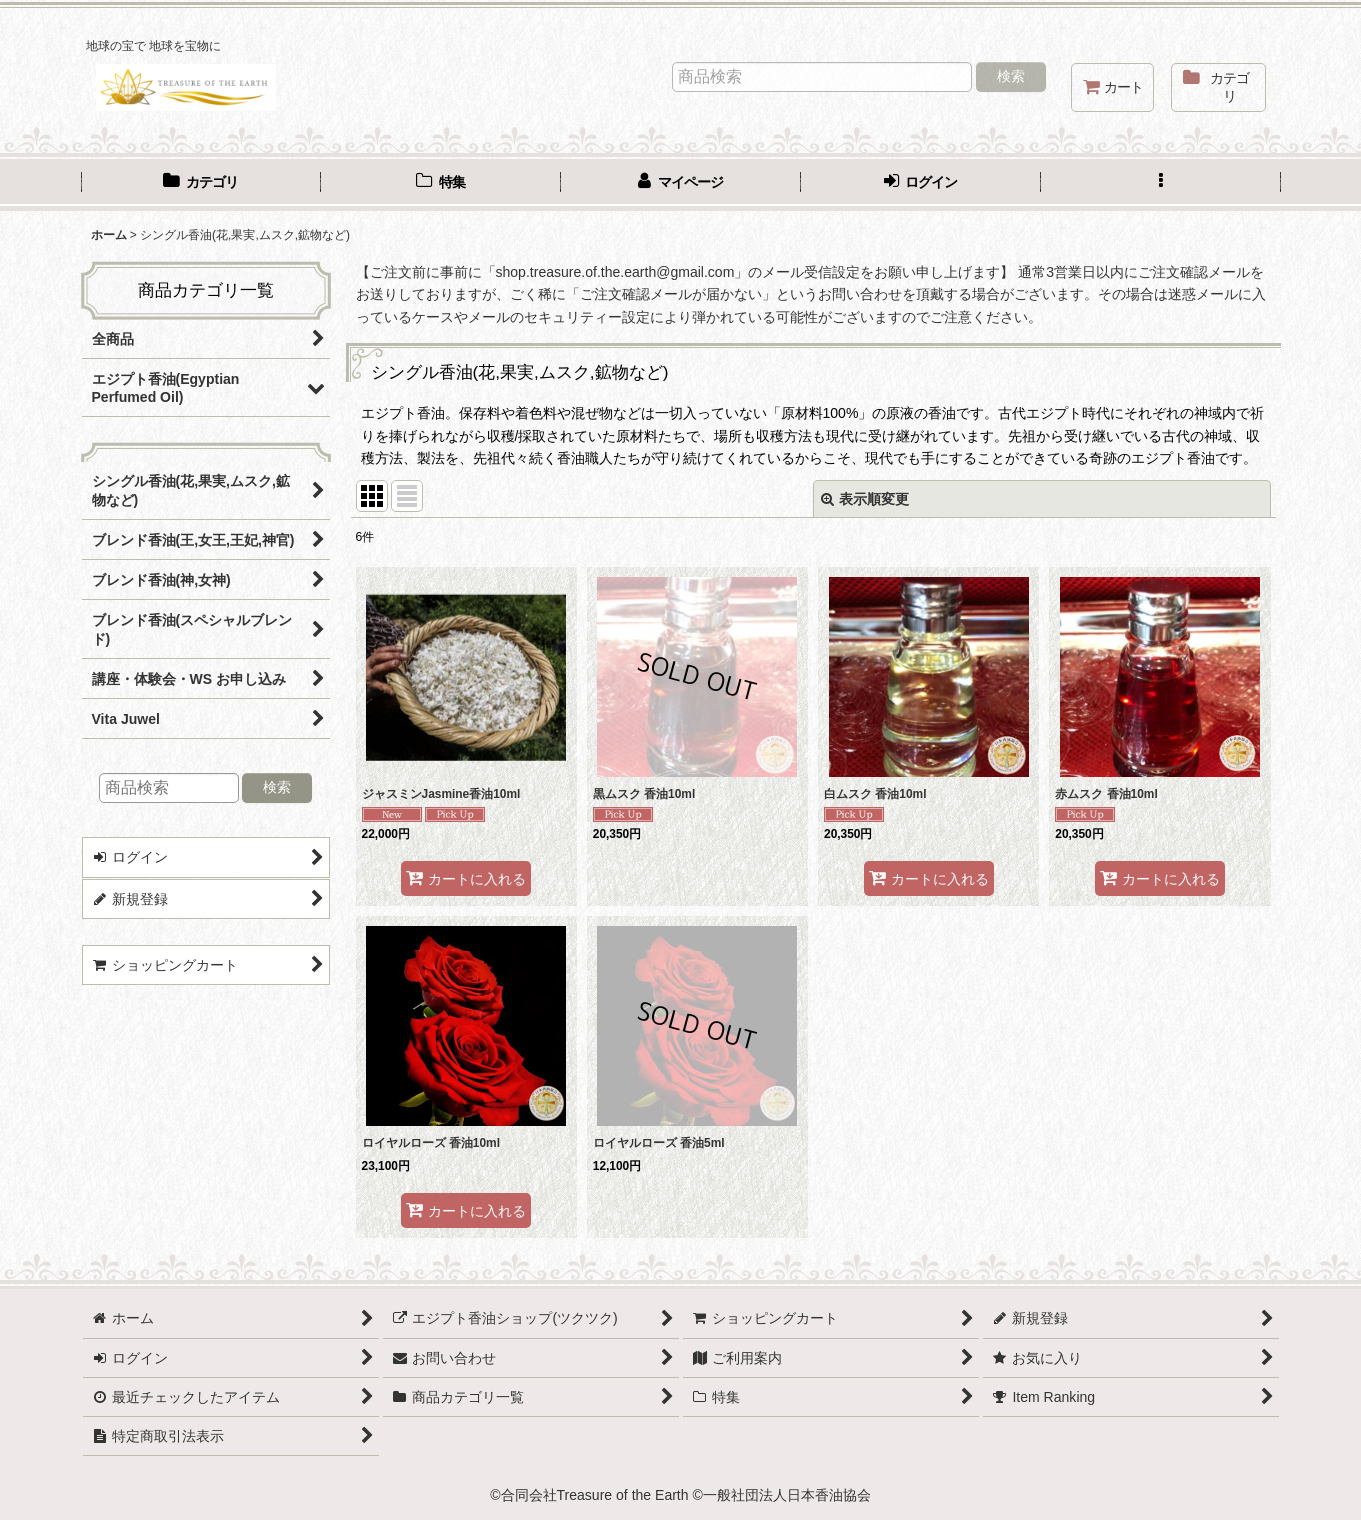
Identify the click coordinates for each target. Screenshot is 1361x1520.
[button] (1161, 184)
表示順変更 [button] (865, 499)
